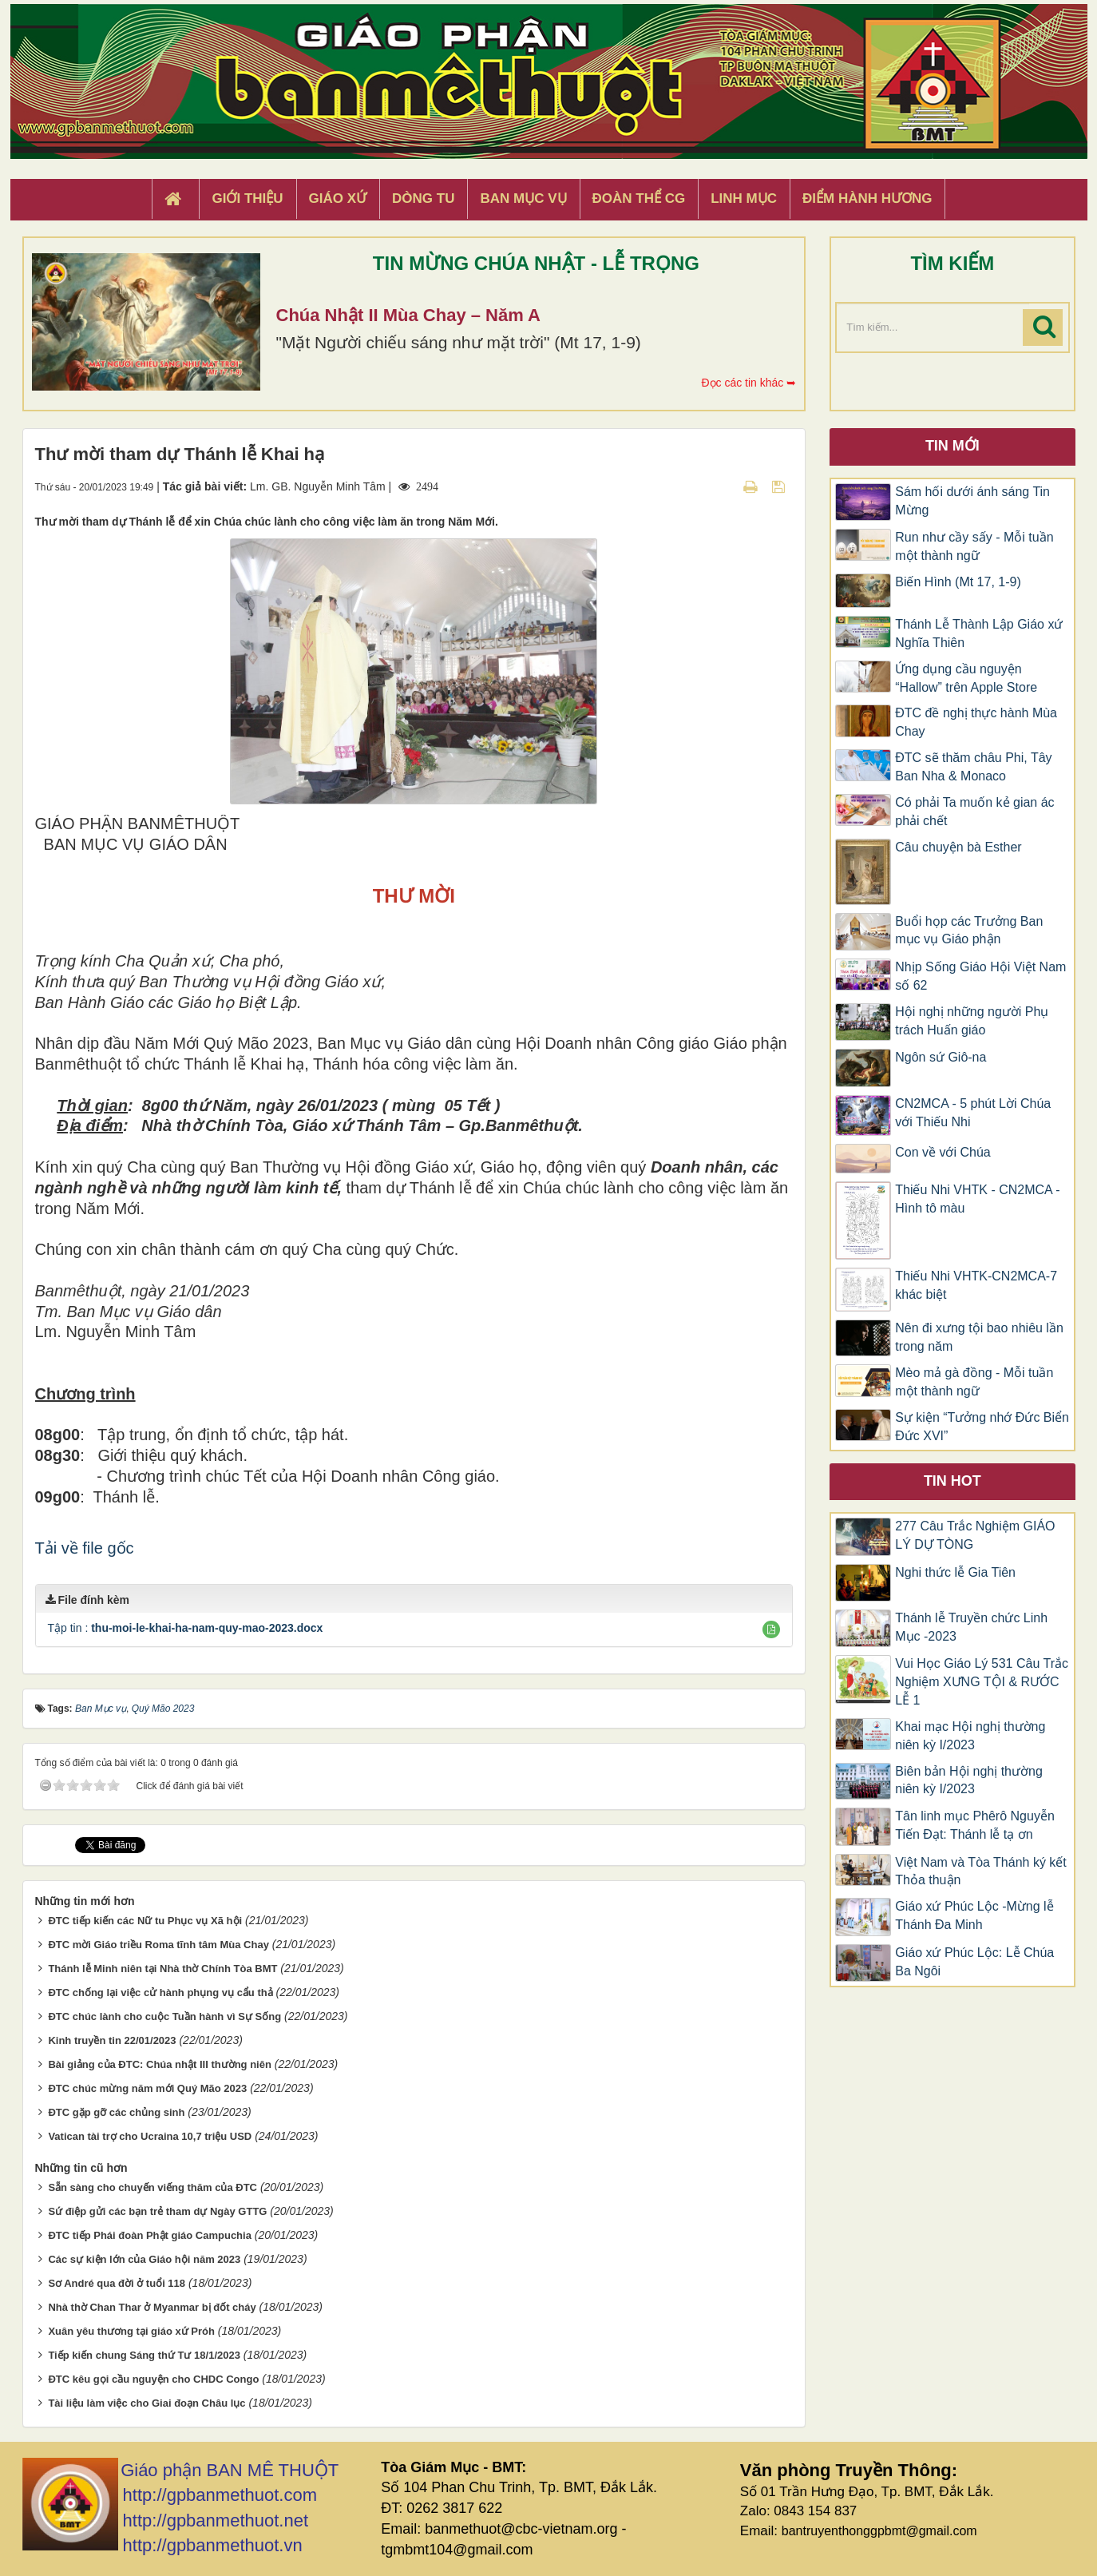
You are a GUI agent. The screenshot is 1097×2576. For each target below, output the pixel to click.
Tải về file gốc (84, 1548)
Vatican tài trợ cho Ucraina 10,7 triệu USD (149, 2136)
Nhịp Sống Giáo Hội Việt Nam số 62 (980, 976)
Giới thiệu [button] (247, 198)
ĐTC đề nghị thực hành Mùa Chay (976, 722)
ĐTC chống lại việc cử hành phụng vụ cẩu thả (160, 1992)
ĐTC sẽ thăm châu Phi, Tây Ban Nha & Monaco (973, 767)
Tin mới (952, 446)
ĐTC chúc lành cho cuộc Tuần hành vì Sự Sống (164, 2016)
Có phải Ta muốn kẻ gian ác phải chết (974, 812)
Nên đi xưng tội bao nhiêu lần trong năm (979, 1337)
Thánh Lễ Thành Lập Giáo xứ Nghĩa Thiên (979, 633)
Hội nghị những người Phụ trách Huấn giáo (971, 1021)
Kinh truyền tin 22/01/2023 (112, 2040)
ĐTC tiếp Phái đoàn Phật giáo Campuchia (149, 2235)
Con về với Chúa (943, 1152)
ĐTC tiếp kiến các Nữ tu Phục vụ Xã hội (145, 1921)
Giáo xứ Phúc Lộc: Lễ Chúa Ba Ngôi (974, 1962)
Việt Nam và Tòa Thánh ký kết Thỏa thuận (981, 1871)
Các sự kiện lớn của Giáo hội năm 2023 (144, 2259)
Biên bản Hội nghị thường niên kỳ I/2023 (969, 1780)
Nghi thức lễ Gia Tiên (955, 1572)
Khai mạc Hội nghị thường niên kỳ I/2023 (970, 1736)
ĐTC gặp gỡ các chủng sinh (116, 2112)
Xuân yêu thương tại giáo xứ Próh (131, 2331)
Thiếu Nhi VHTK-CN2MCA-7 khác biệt (976, 1285)
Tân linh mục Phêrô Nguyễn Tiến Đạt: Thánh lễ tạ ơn (975, 1825)
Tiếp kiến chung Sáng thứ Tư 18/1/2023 (144, 2355)
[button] (771, 1629)
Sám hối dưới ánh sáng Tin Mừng (972, 501)
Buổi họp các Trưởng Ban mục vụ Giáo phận (969, 931)
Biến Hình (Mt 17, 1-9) (958, 582)
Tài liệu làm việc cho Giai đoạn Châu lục (146, 2403)
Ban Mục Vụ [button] (523, 198)
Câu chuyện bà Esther (958, 847)
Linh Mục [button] (744, 198)
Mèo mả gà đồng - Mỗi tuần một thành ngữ (974, 1382)
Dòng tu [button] (423, 198)
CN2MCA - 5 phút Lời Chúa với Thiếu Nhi (973, 1113)
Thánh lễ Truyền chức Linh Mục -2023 (971, 1627)
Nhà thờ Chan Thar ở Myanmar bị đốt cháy (151, 2307)
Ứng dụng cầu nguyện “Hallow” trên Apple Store (966, 678)
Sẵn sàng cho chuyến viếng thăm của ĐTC (152, 2187)
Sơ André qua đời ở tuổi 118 (116, 2283)
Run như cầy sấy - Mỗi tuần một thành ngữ (974, 546)
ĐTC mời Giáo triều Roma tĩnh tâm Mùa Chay (158, 1945)
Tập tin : (185, 1627)
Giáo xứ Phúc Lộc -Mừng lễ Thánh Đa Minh (974, 1915)
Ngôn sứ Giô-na (940, 1057)
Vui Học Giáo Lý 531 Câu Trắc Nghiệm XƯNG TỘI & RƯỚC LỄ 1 (981, 1682)
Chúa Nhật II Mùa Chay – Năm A (408, 315)
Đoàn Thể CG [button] (639, 198)
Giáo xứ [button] (338, 198)
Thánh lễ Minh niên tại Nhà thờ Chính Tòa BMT (162, 1969)
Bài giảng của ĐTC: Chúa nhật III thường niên (159, 2064)
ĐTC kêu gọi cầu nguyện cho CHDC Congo (153, 2379)
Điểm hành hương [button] (867, 198)
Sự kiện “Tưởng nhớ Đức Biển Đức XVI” (982, 1427)
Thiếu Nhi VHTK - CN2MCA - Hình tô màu (977, 1199)
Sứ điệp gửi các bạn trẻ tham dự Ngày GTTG (157, 2211)
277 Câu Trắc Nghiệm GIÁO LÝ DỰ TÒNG (975, 1535)
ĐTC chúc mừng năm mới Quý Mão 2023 (147, 2088)
